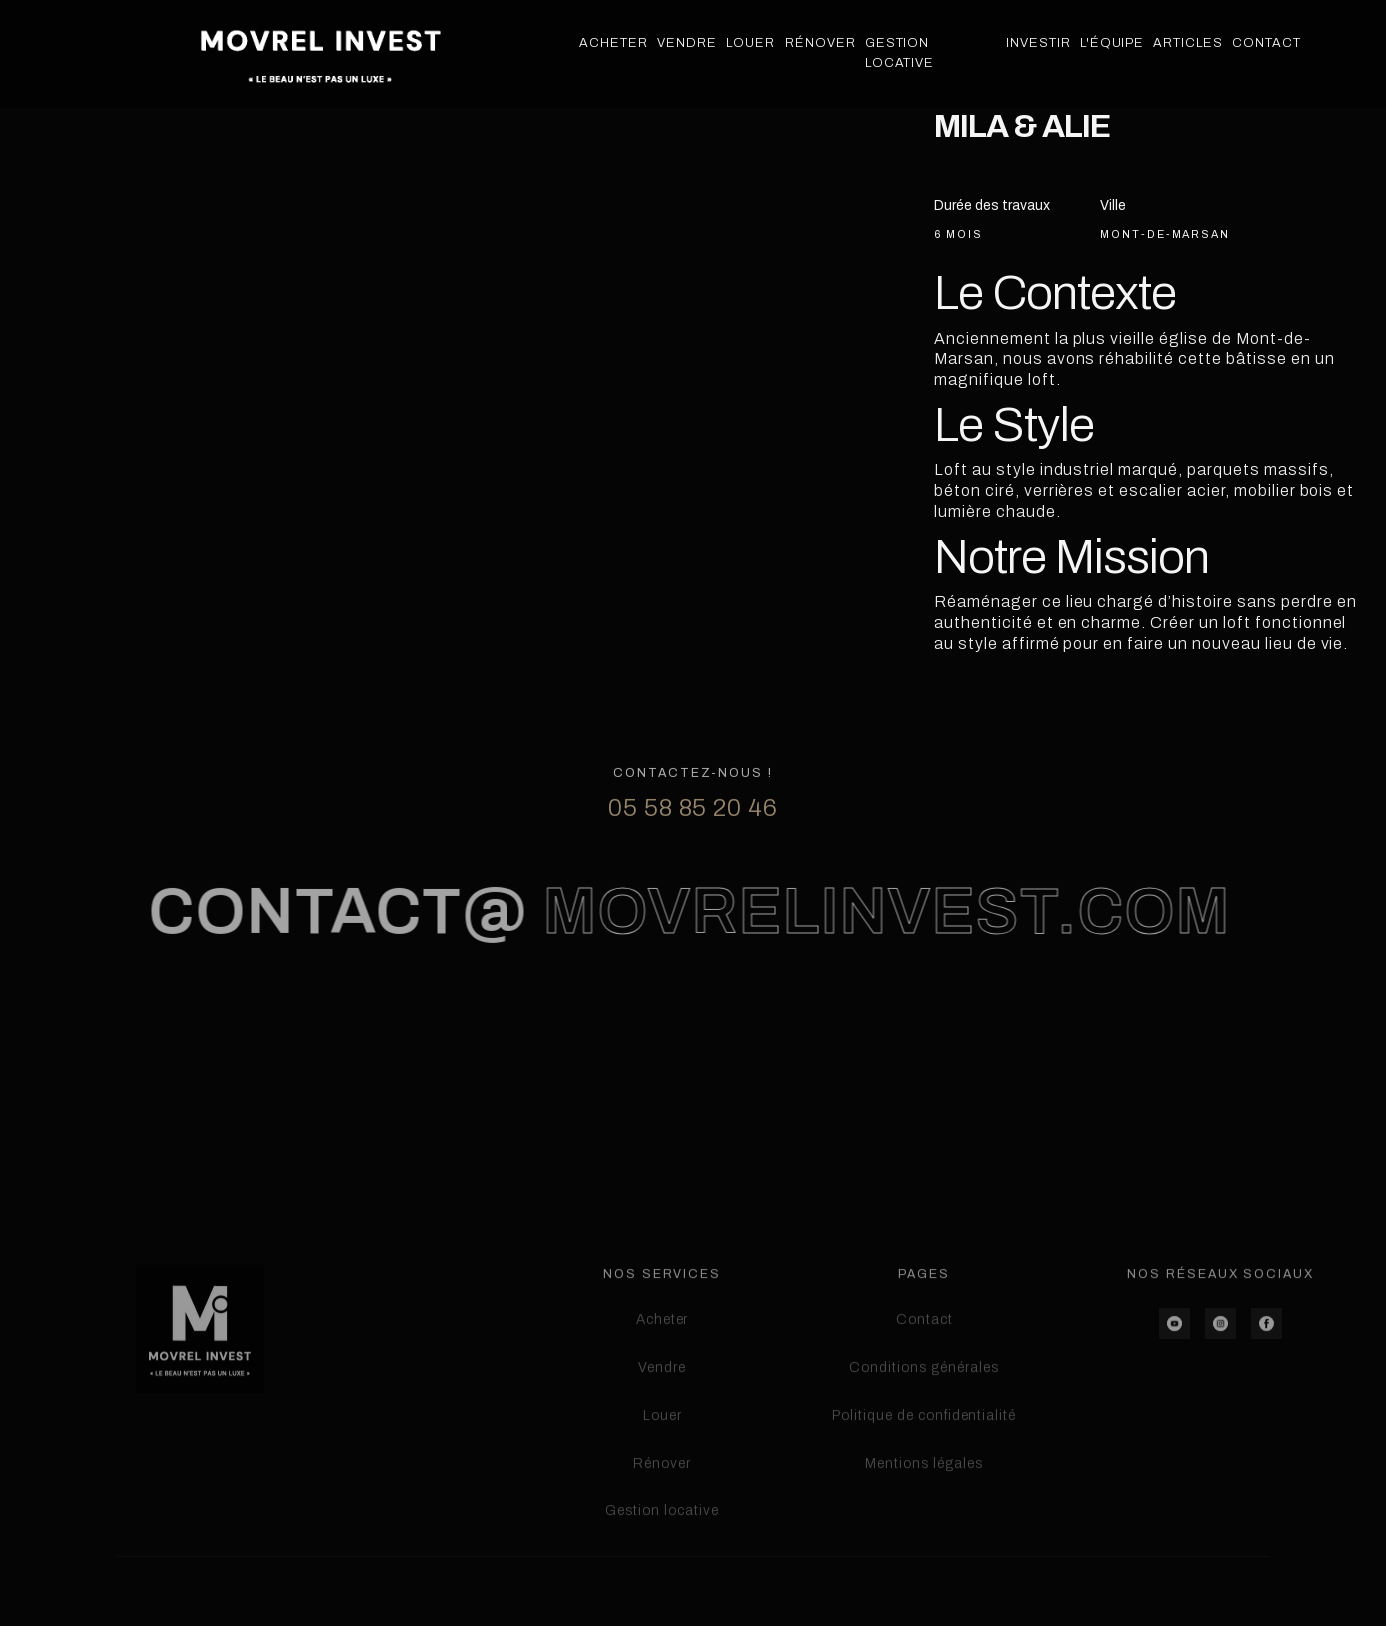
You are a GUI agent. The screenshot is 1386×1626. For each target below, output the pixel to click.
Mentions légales (924, 1542)
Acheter (613, 43)
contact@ (325, 958)
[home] (320, 54)
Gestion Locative (900, 53)
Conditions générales (923, 1446)
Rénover (820, 43)
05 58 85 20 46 (693, 856)
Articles (1188, 43)
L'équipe (1112, 43)
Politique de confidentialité (924, 1494)
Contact (1266, 43)
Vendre (687, 43)
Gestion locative (662, 1589)
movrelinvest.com (874, 958)
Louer (750, 43)
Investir (1038, 43)
